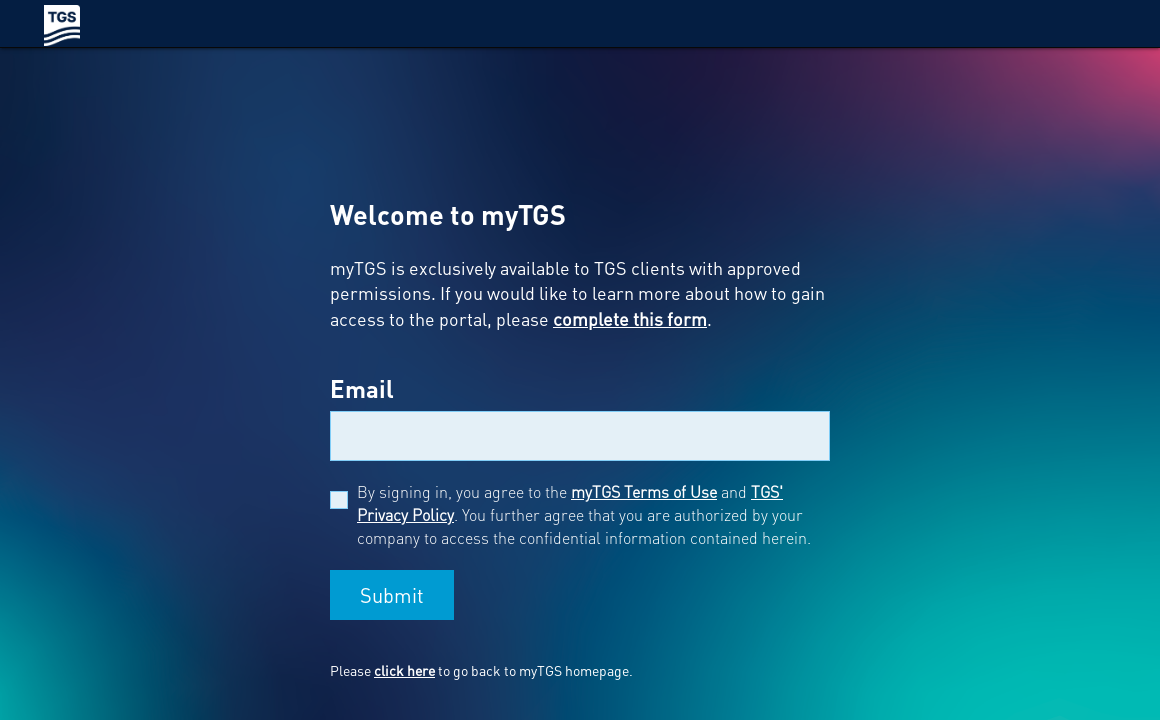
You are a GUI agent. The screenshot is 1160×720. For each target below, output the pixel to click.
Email (362, 388)
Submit (392, 595)
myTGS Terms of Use (644, 491)
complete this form (630, 318)
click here (404, 670)
